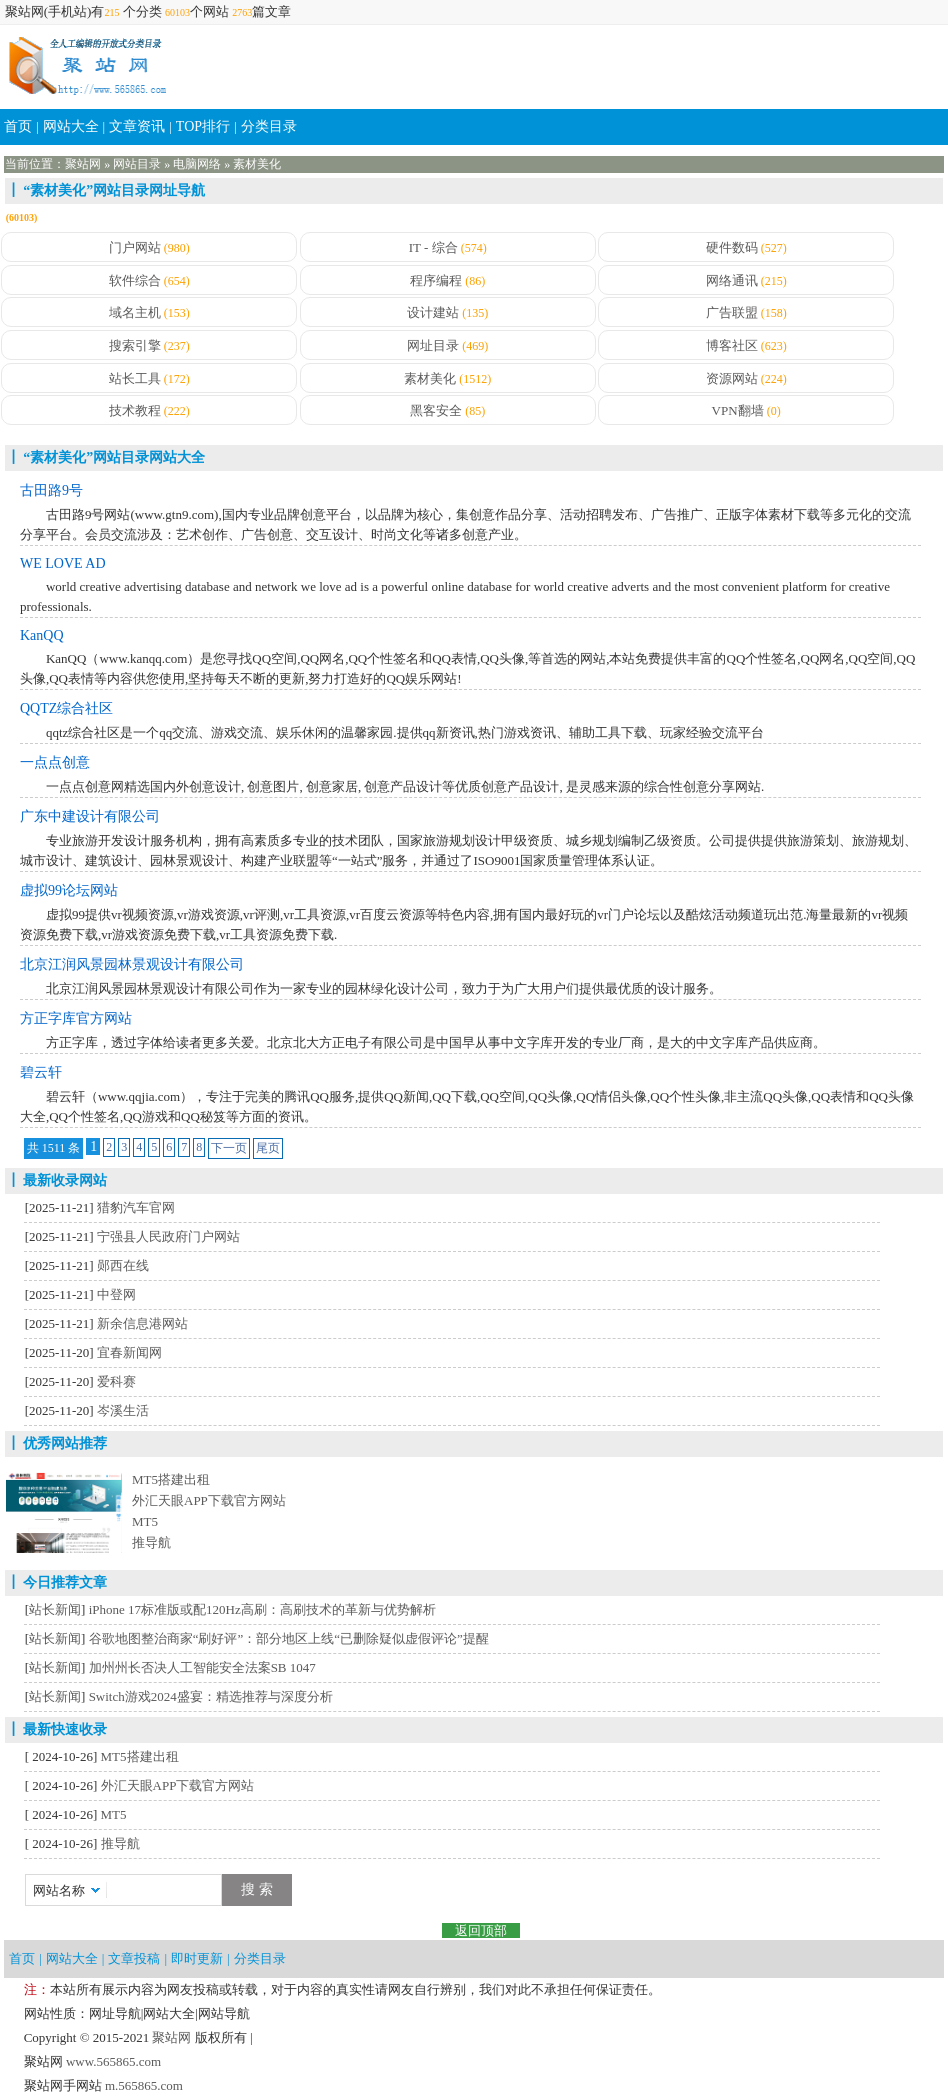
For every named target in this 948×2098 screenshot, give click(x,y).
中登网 (116, 1294)
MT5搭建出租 (171, 1479)
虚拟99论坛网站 (69, 890)
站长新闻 (55, 1609)
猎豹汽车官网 (136, 1207)
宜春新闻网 (129, 1352)
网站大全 (71, 126)
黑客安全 (436, 410)
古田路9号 (51, 490)
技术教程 (135, 410)
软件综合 (135, 280)
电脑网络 (197, 164)
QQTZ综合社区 (66, 708)
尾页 (268, 1148)
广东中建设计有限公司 (90, 816)
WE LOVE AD (63, 563)
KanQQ (42, 635)
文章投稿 (134, 1958)
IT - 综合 (433, 247)
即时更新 (197, 1958)
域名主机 (135, 312)
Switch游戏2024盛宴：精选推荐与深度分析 (211, 1696)
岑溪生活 (123, 1410)
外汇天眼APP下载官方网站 (209, 1500)
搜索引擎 (135, 345)
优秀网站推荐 (65, 1443)
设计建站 (433, 312)
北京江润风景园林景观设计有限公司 (132, 964)
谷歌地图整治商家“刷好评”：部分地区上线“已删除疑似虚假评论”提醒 (289, 1638)
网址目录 (433, 345)
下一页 (229, 1148)
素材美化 (257, 164)
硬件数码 (732, 247)
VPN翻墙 (738, 410)
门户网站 (135, 247)
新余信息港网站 (142, 1323)
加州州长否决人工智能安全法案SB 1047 (202, 1667)
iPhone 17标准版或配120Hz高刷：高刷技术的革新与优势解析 (262, 1609)
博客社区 (732, 345)
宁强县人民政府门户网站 (168, 1236)
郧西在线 (123, 1265)
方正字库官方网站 (76, 1018)
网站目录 (137, 164)
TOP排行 (203, 126)
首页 (18, 126)
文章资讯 (137, 126)
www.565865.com (112, 2061)
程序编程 (436, 280)
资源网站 (732, 378)
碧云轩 (41, 1072)
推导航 (151, 1542)
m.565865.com (142, 2085)
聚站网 (83, 164)
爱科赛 (116, 1381)
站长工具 (135, 378)
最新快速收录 (65, 1729)
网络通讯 (732, 280)
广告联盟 (732, 312)
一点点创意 (55, 762)
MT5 (145, 1521)
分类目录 (269, 126)
